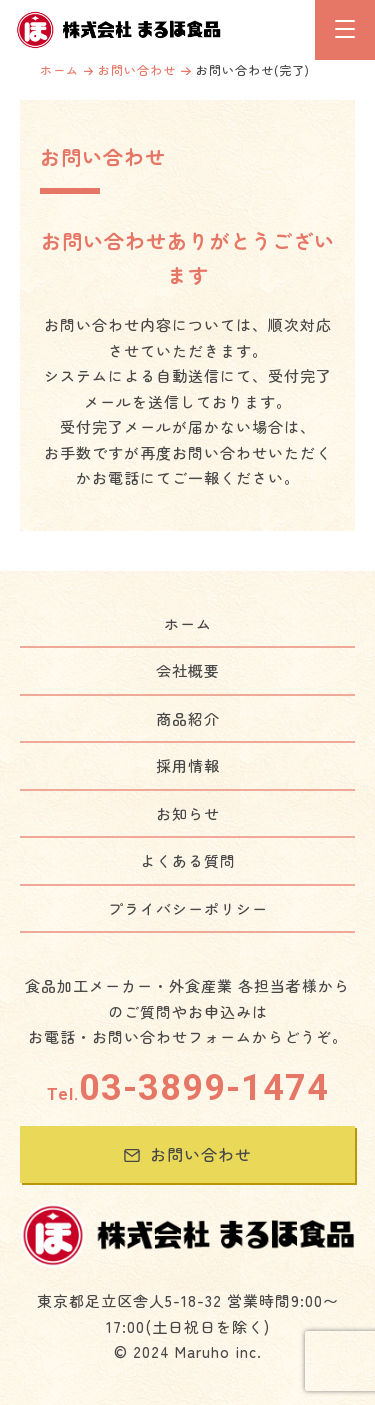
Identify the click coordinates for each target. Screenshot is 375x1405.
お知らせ (188, 813)
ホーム (59, 69)
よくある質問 (188, 860)
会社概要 (188, 670)
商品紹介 (188, 718)
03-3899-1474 (188, 1088)
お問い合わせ (137, 69)
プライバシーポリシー (188, 908)
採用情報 (188, 765)
